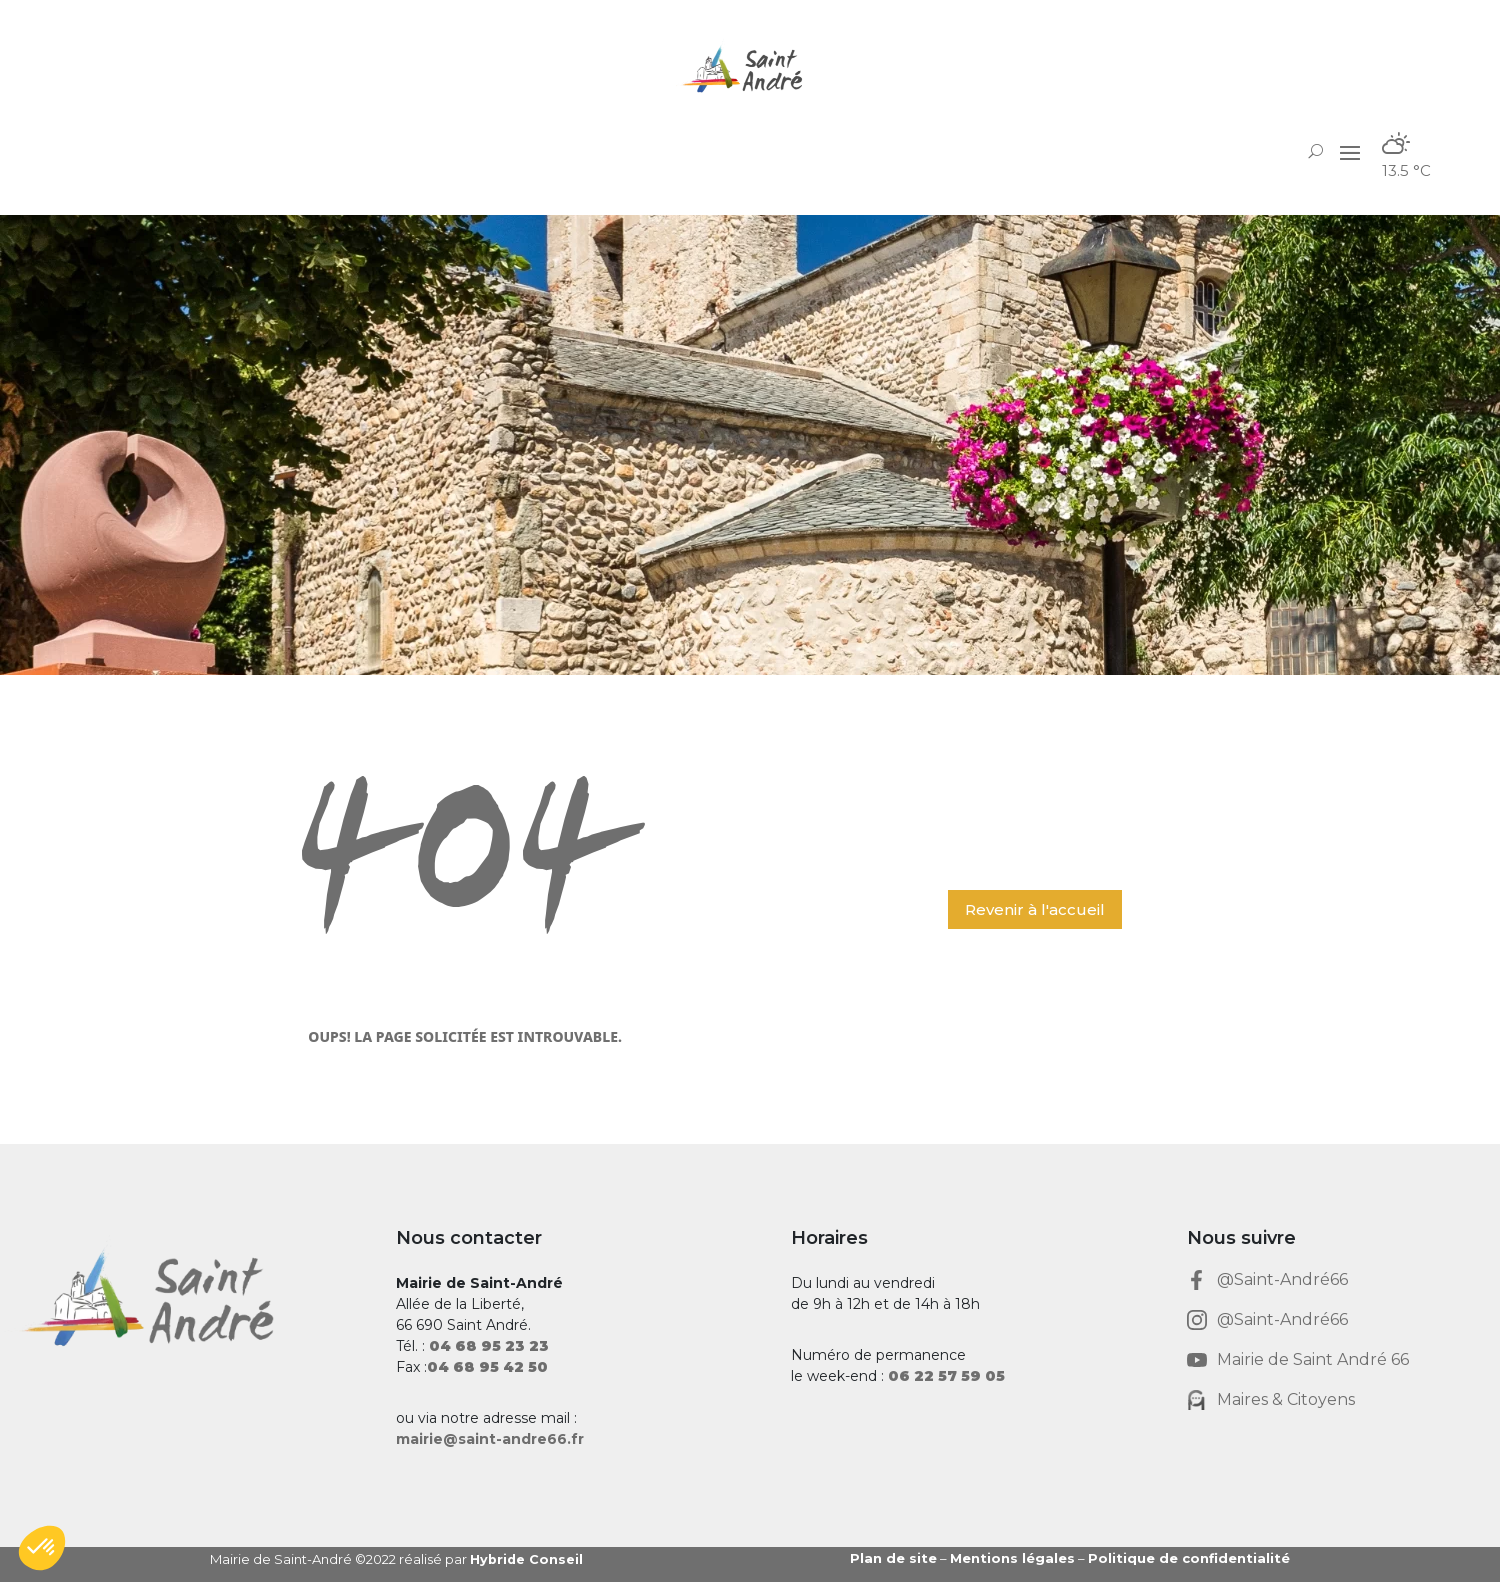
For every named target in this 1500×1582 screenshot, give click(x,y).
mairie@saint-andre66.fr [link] (490, 1439)
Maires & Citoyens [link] (1286, 1399)
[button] (1350, 151)
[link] (750, 69)
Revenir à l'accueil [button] (1035, 909)
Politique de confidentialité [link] (1189, 1558)
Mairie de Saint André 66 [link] (1313, 1359)
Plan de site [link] (893, 1558)
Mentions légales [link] (1012, 1558)
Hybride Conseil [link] (527, 1559)
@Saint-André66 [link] (1282, 1279)
